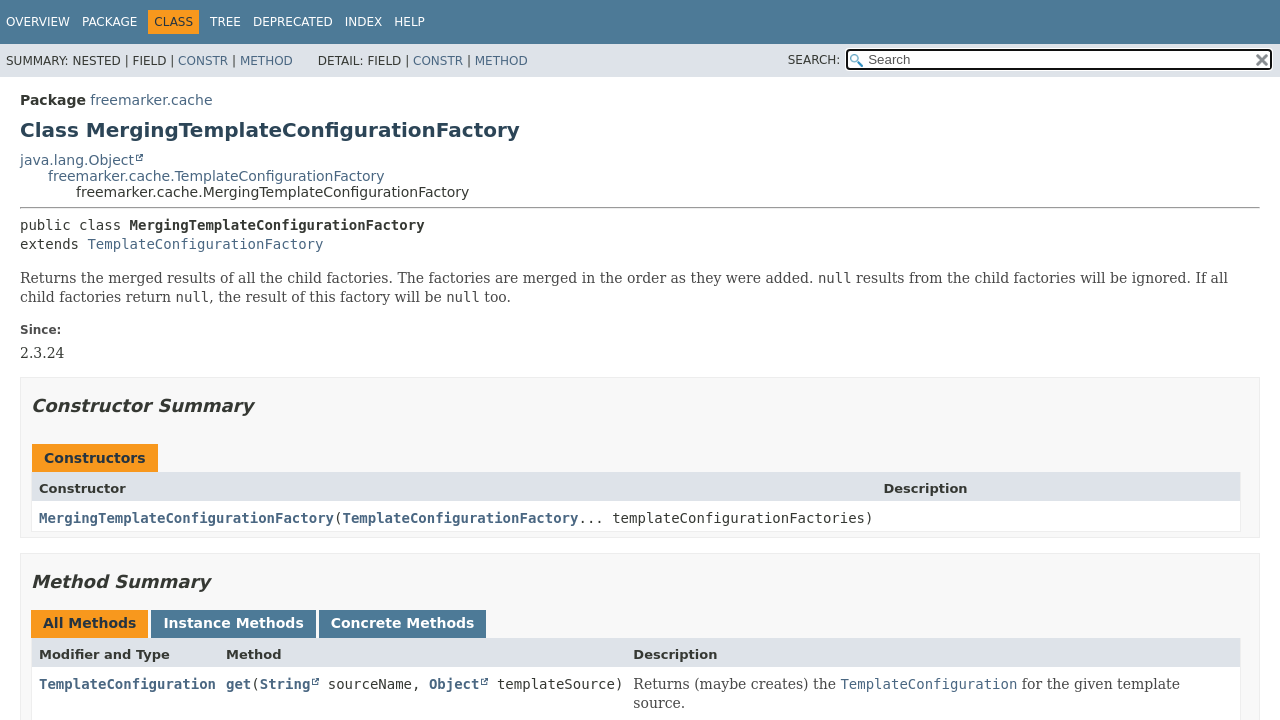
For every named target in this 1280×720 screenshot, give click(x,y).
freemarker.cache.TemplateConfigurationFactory (216, 176)
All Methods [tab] (89, 623)
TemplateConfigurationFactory (205, 244)
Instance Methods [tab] (233, 623)
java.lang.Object (77, 160)
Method (266, 61)
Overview (38, 22)
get (238, 684)
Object (454, 684)
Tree (225, 22)
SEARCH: (814, 60)
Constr (203, 61)
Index (364, 22)
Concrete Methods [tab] (403, 623)
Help (409, 22)
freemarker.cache (151, 100)
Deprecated (293, 22)
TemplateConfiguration (127, 684)
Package (109, 22)
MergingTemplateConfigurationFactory (186, 518)
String (285, 684)
